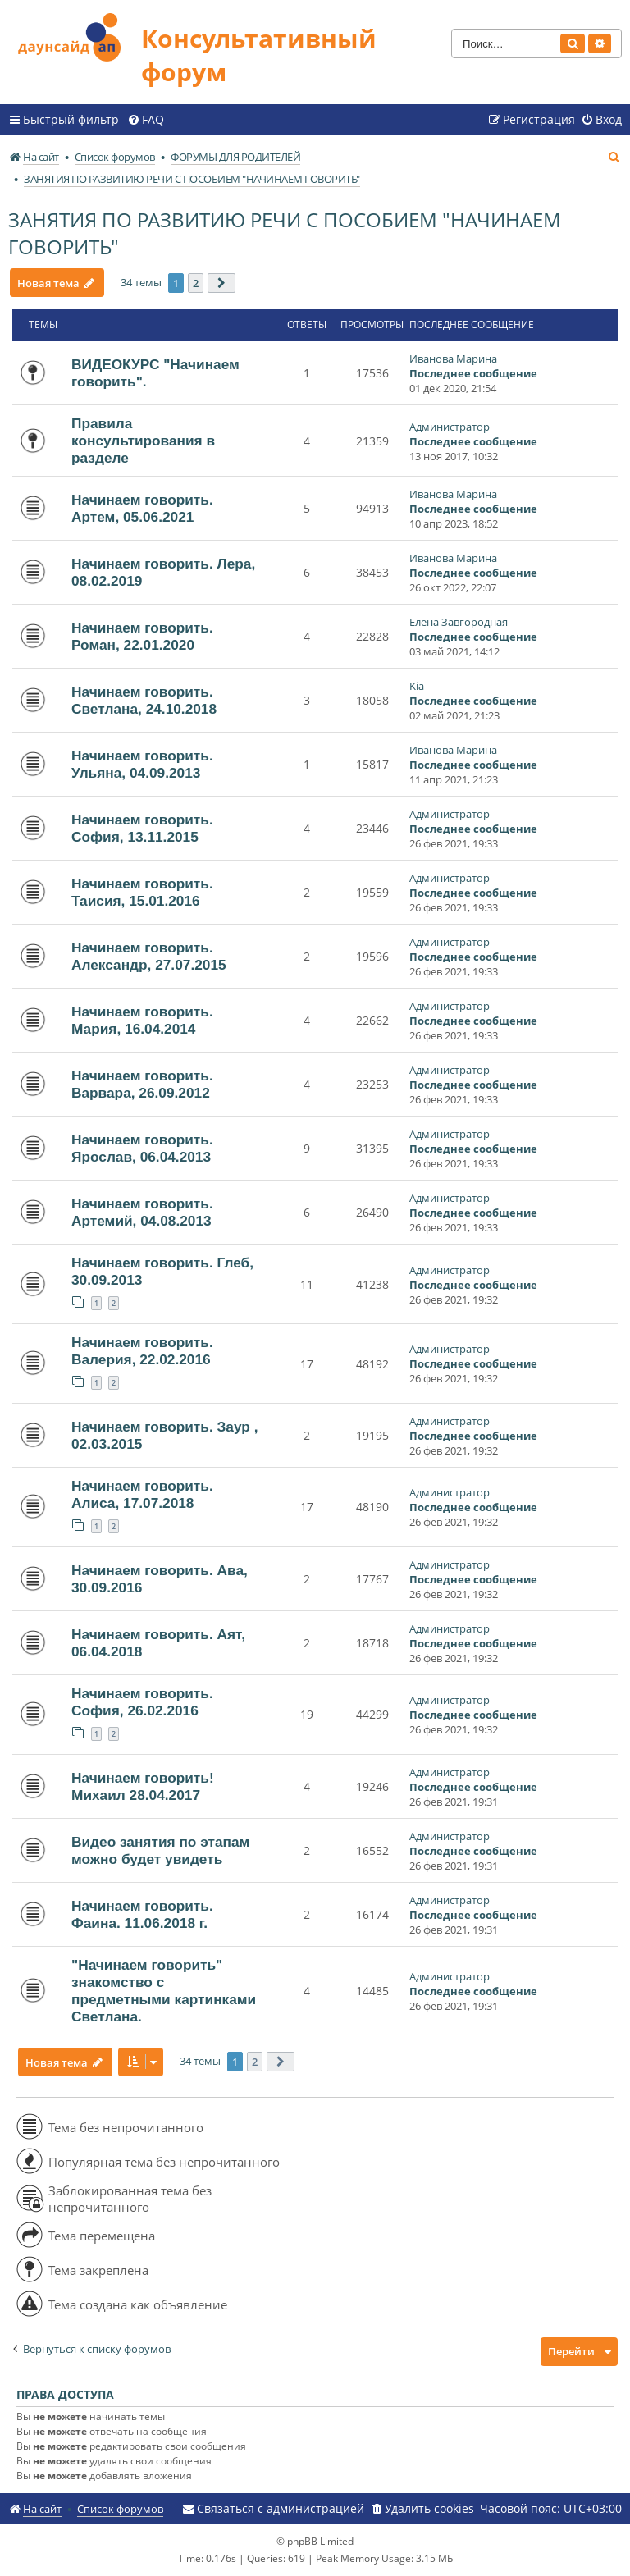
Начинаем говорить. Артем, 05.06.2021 (142, 508)
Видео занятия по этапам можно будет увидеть (160, 1850)
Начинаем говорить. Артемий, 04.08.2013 (142, 1212)
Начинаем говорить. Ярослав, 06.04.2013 (142, 1148)
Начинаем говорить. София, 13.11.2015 (142, 828)
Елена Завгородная (458, 621)
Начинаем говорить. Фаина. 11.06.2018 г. (142, 1914)
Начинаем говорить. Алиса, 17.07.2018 (142, 1494)
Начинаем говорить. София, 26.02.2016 (142, 1702)
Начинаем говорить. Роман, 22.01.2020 (142, 636)
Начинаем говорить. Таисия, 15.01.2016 (142, 892)
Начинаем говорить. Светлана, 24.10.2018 (144, 700)
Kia (416, 685)
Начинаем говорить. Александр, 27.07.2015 (148, 956)
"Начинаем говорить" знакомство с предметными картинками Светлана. (163, 1991)
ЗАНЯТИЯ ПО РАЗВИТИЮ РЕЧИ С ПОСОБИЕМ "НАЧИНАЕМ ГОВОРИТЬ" (284, 233)
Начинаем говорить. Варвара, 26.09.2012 (142, 1084)
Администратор (449, 426)
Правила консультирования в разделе (143, 440)
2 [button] (196, 283)
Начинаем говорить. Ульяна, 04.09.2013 (142, 764)
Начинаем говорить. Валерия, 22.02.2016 (142, 1351)
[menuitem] (145, 119)
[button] (221, 283)
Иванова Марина (453, 358)
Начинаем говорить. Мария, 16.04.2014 (142, 1020)
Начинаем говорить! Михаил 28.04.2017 (142, 1786)
